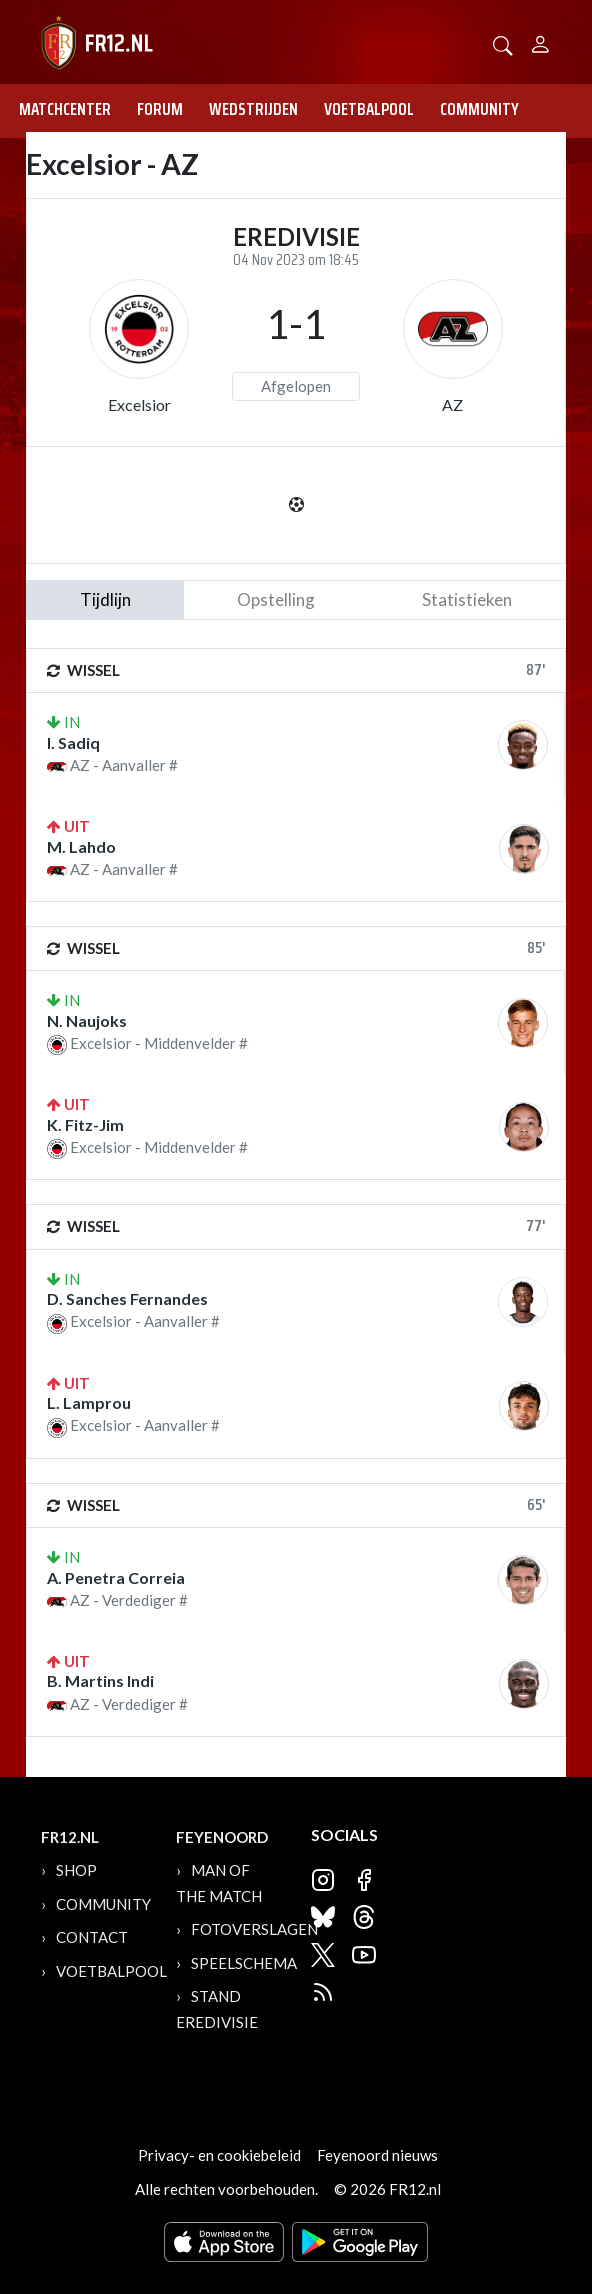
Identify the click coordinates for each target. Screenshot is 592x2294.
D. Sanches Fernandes (127, 1298)
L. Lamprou (89, 1402)
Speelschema (244, 1963)
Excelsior (139, 404)
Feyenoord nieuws (377, 2155)
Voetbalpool (369, 109)
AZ (452, 404)
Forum (160, 109)
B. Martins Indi (100, 1680)
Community (479, 109)
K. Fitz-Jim (85, 1124)
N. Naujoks (87, 1020)
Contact (92, 1937)
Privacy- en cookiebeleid (219, 2155)
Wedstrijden (253, 109)
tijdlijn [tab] (105, 599)
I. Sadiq (73, 742)
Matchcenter (65, 109)
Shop (76, 1870)
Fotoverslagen (254, 1929)
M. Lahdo (81, 846)
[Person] (540, 41)
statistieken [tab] (467, 599)
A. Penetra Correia (116, 1577)
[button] (503, 43)
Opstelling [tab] (276, 599)
